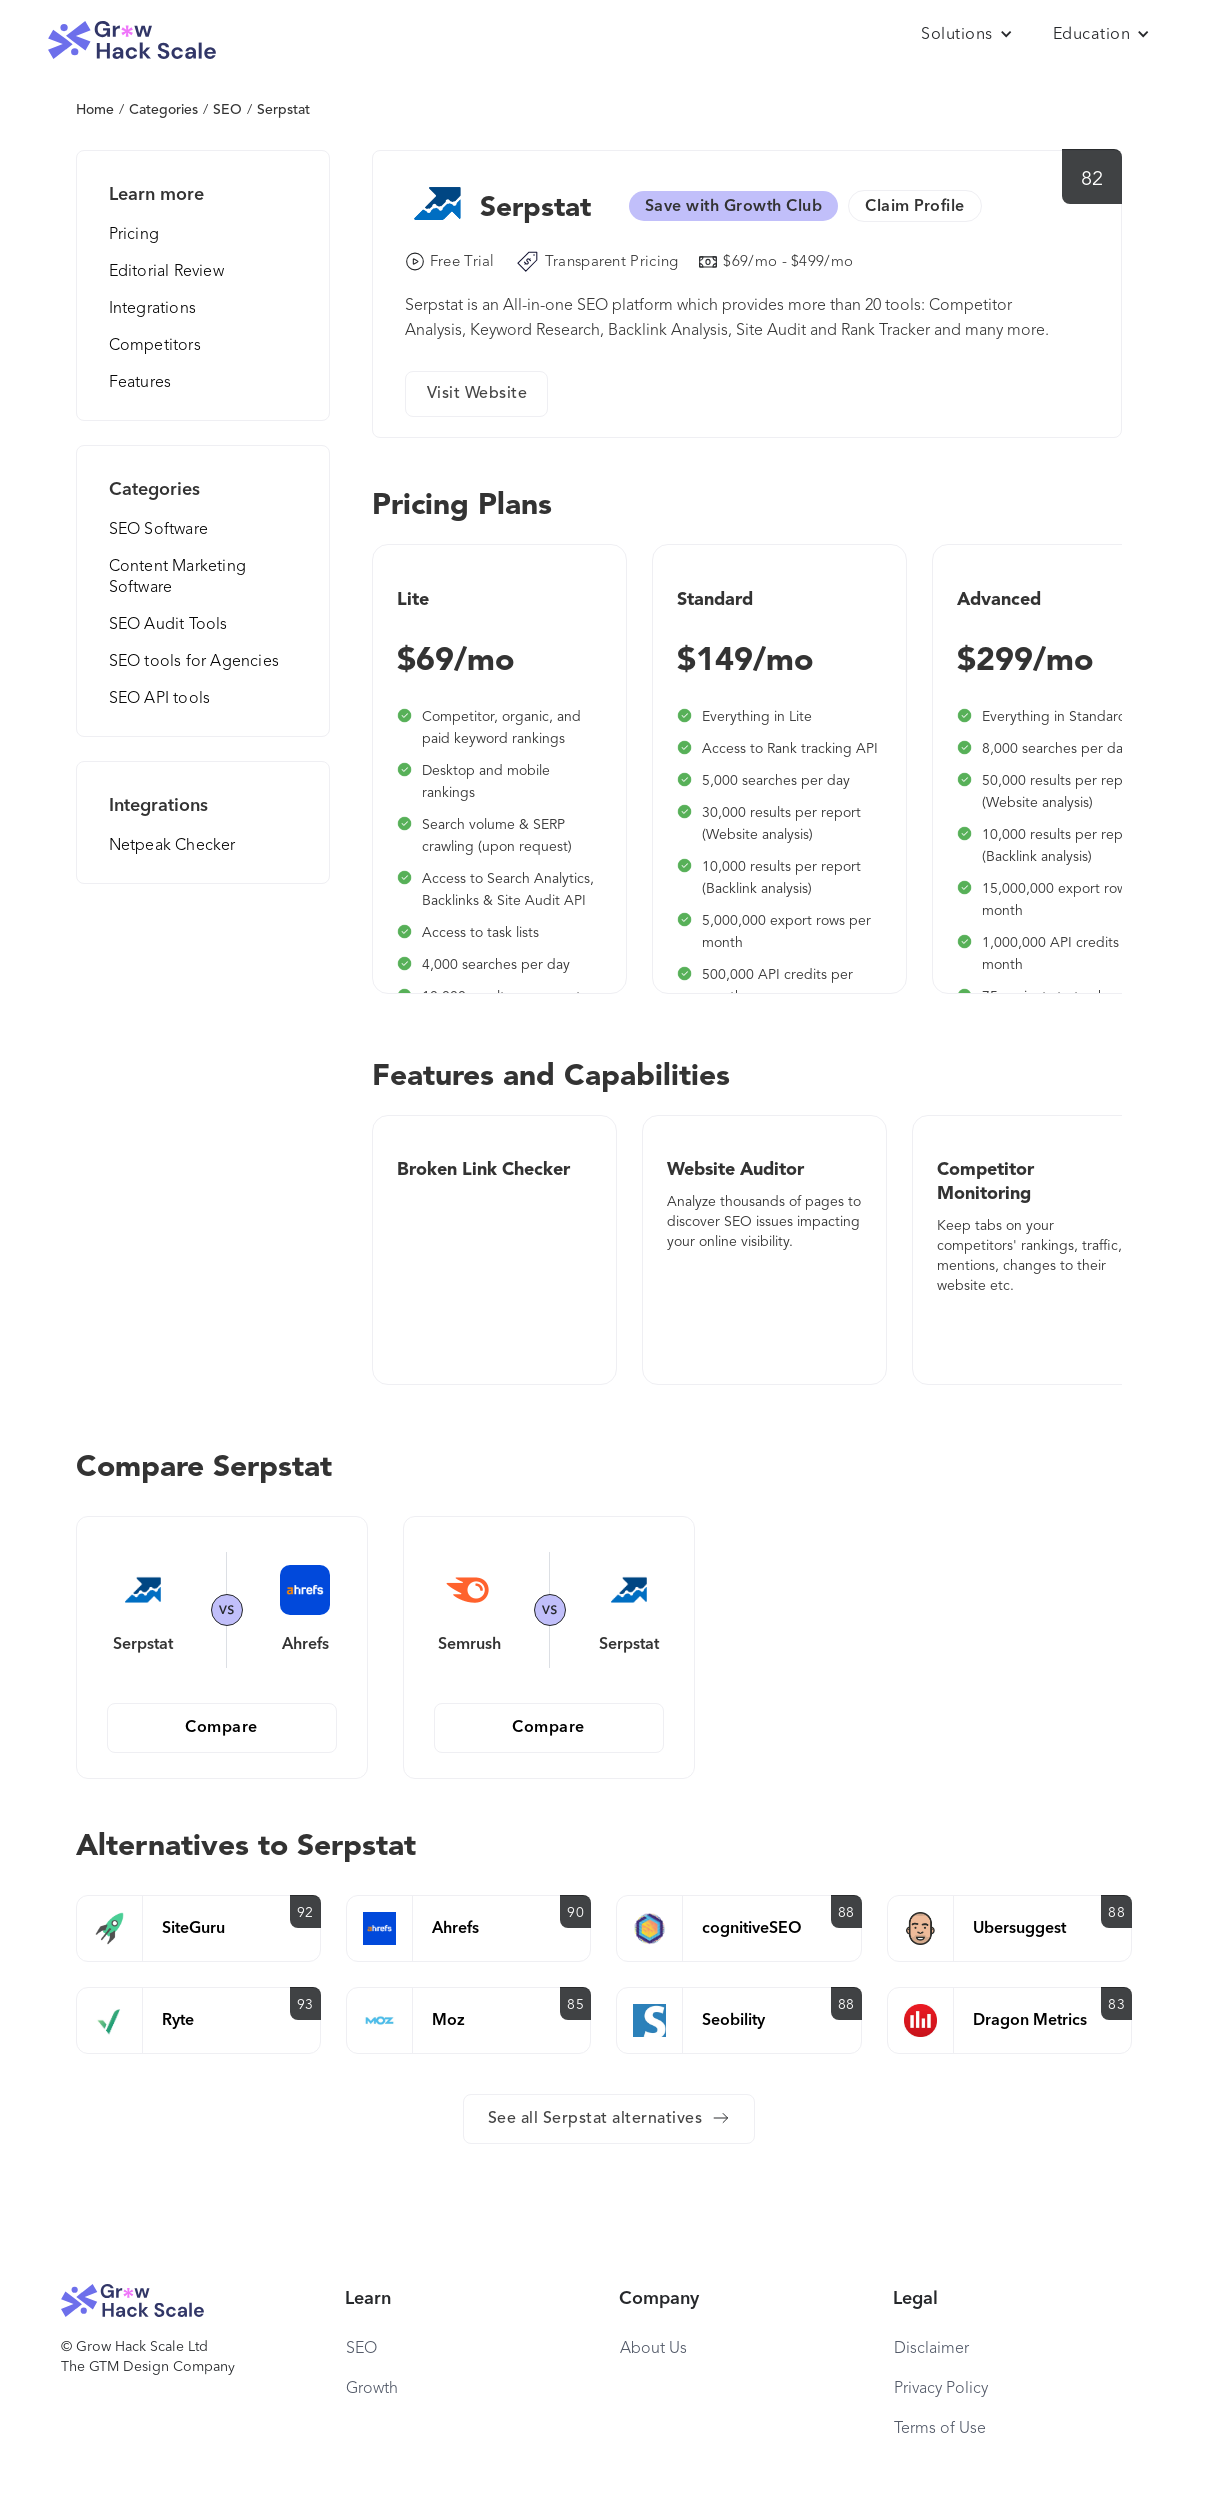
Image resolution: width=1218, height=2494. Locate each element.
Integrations (152, 309)
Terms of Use (940, 2429)
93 (305, 2005)
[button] (967, 35)
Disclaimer (931, 2349)
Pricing (134, 235)
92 (305, 1913)
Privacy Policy (941, 2389)
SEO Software (158, 530)
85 (575, 2005)
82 (1092, 180)
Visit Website (477, 394)
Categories (163, 110)
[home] (132, 40)
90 (575, 1913)
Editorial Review (166, 272)
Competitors (155, 346)
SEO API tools (160, 699)
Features (140, 383)
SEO (227, 110)
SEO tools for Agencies (194, 662)
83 (1116, 2005)
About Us (653, 2349)
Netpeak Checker (172, 846)
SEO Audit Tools (168, 625)
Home (95, 110)
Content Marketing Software (177, 577)
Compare (221, 1728)
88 (846, 1913)
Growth (372, 2389)
